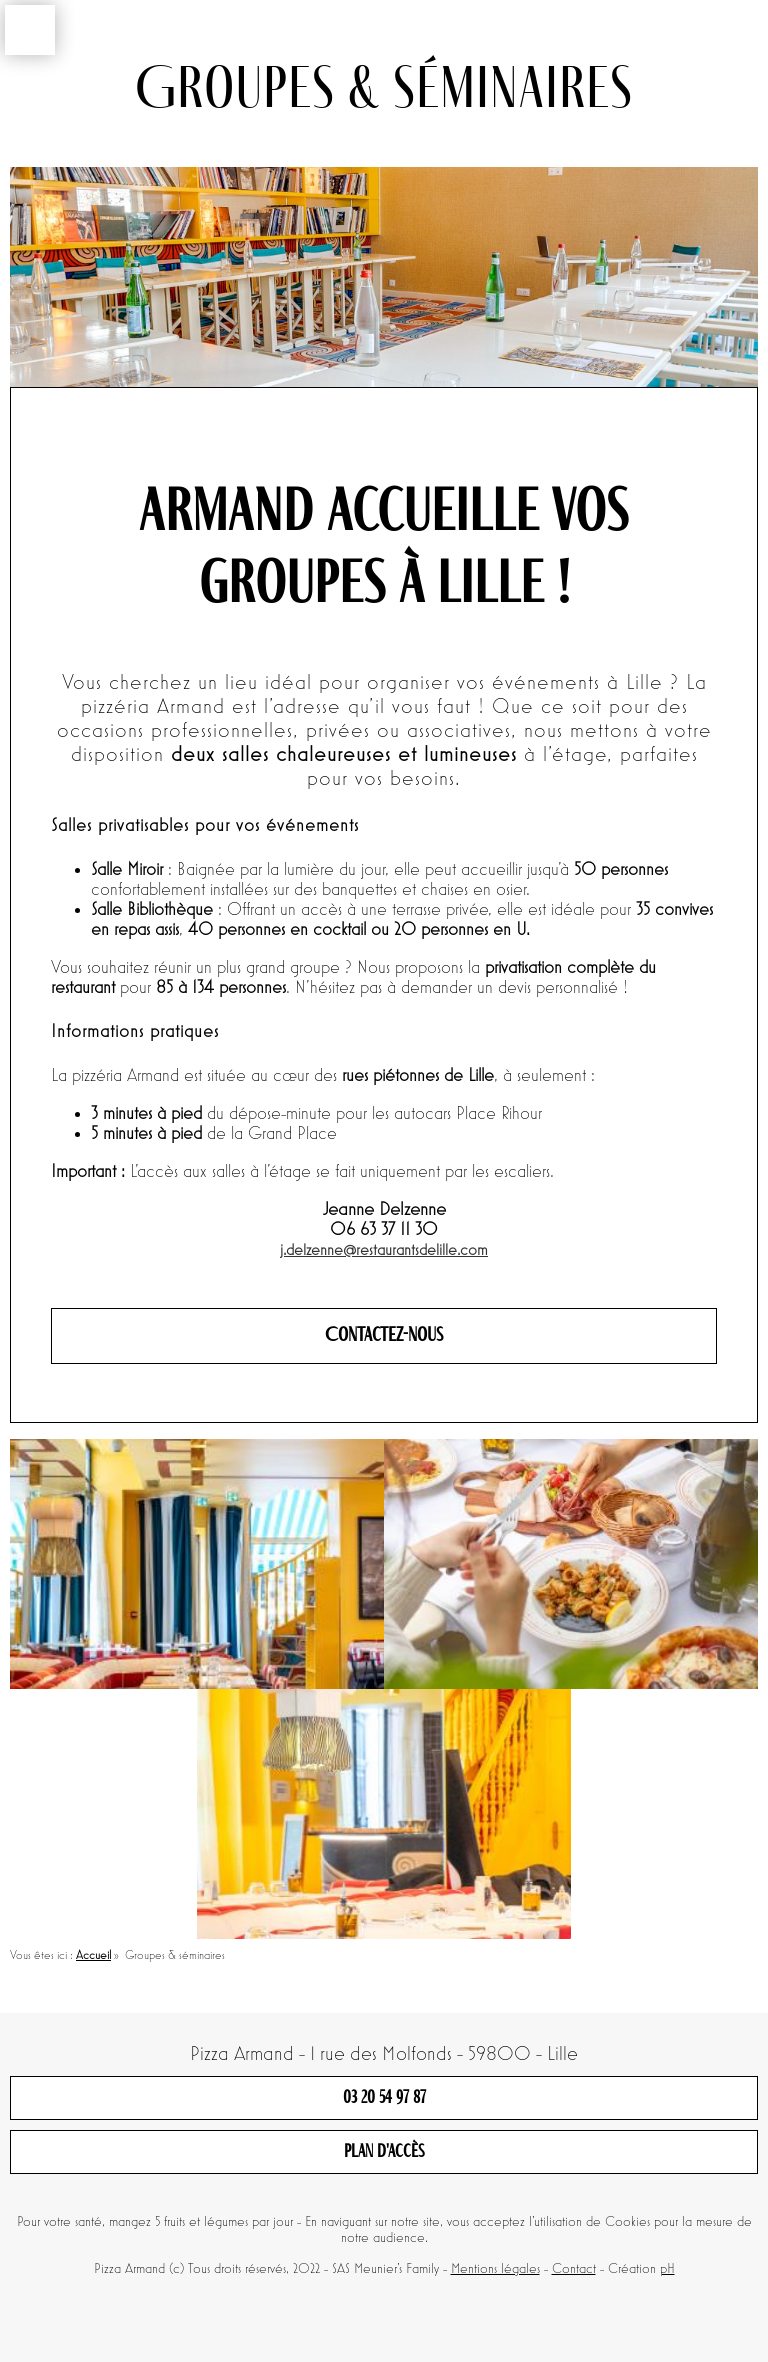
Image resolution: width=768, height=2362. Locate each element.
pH (667, 2269)
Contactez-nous (384, 1336)
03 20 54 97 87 (384, 2098)
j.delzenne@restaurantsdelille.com (384, 1251)
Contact (574, 2269)
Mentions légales (495, 2269)
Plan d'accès (384, 2152)
